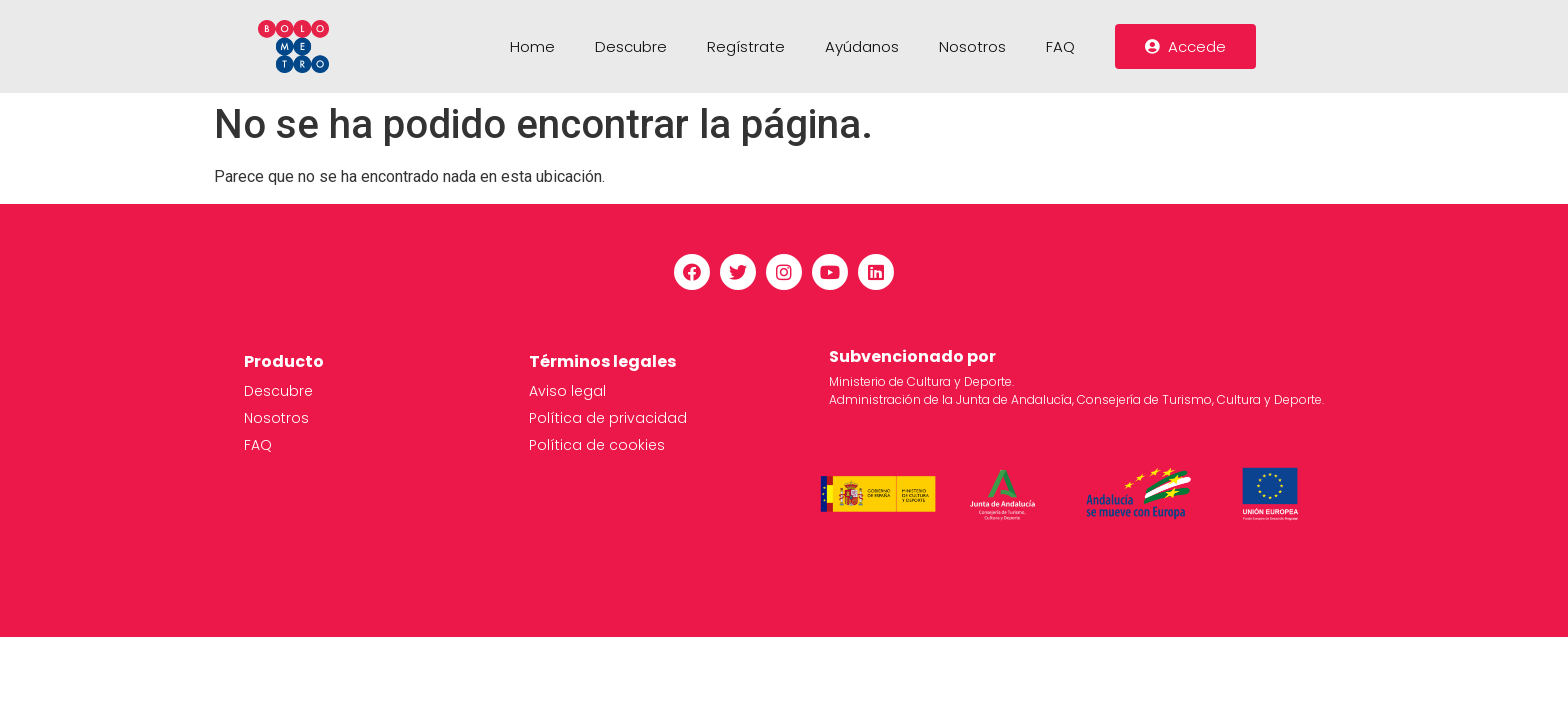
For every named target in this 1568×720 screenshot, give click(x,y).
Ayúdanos (862, 46)
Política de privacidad (608, 418)
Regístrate (746, 46)
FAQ (1060, 46)
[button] (1185, 46)
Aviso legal (567, 391)
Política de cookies (597, 445)
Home (532, 46)
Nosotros (972, 46)
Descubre (631, 46)
